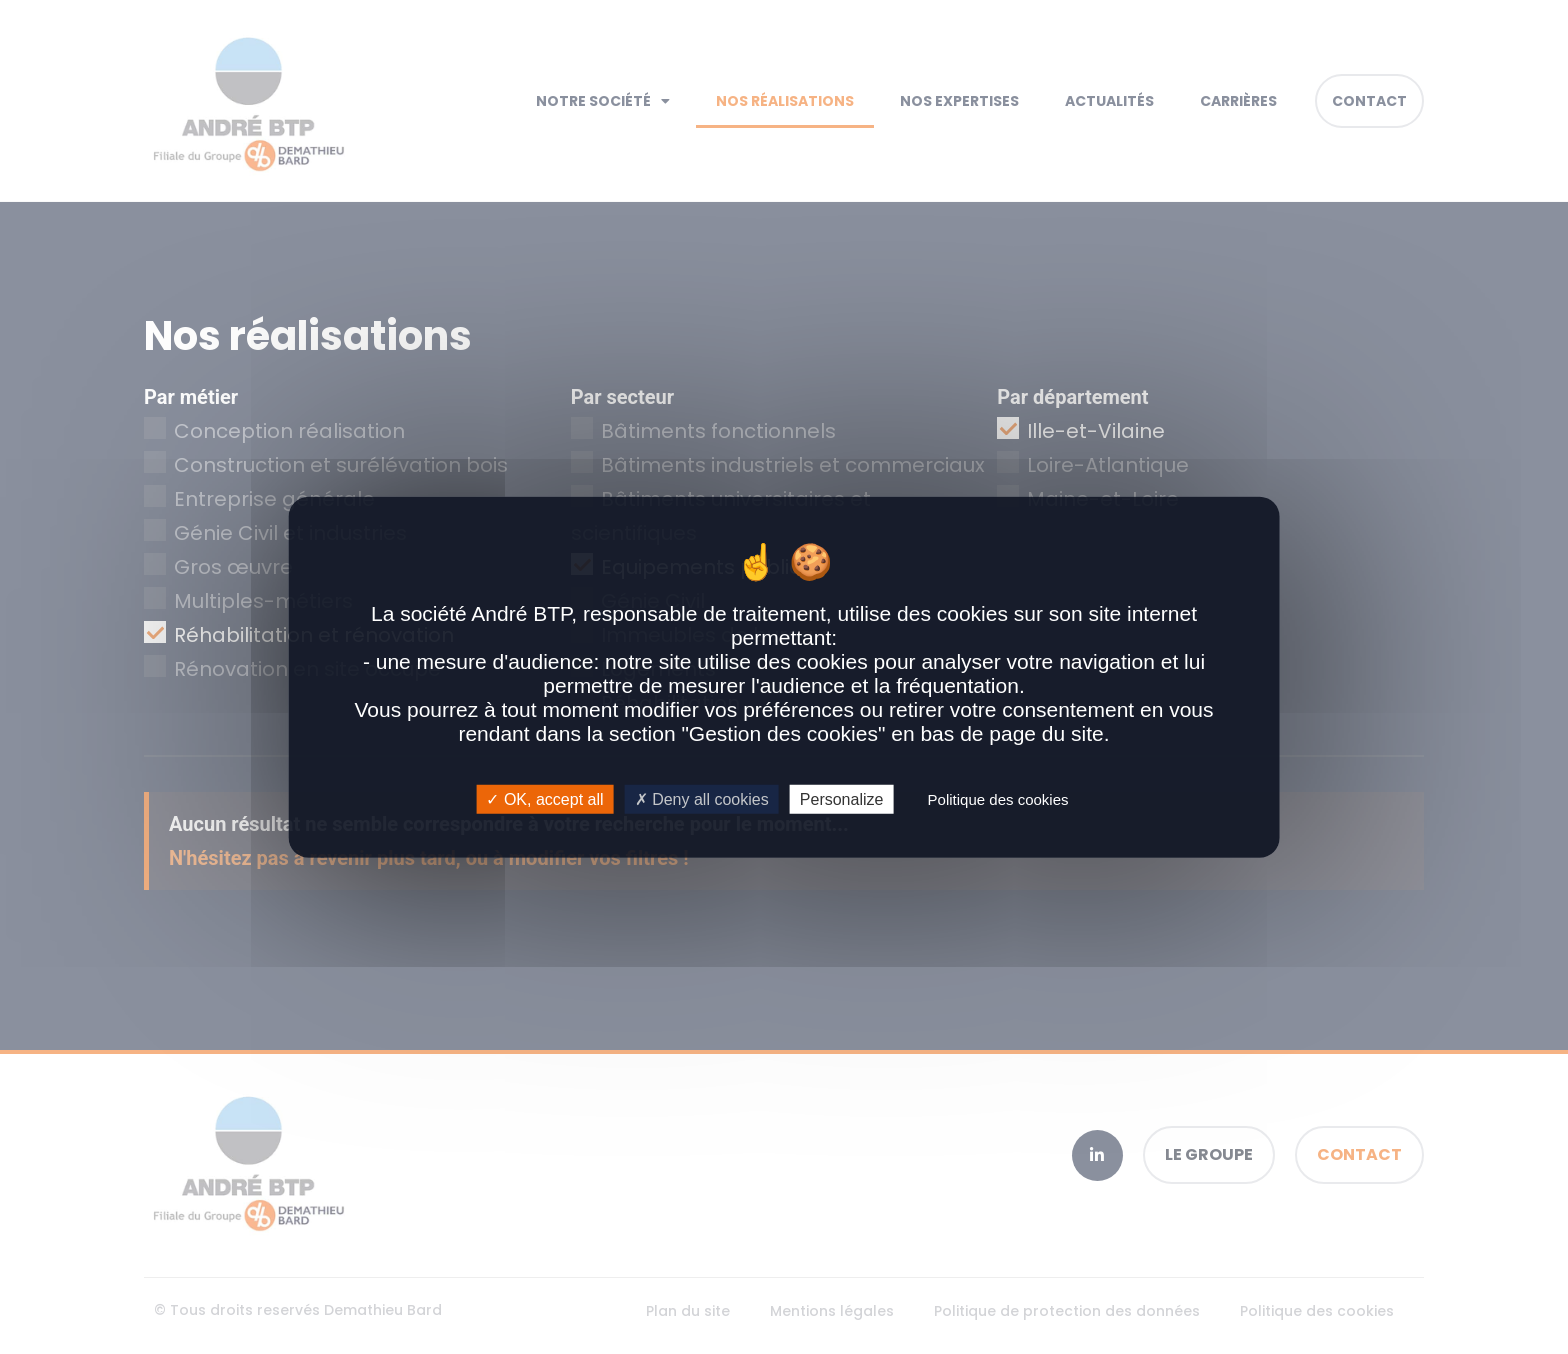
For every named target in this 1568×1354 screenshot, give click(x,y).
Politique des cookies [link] (998, 798)
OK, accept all (544, 798)
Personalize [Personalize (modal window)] (842, 798)
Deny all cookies (702, 798)
